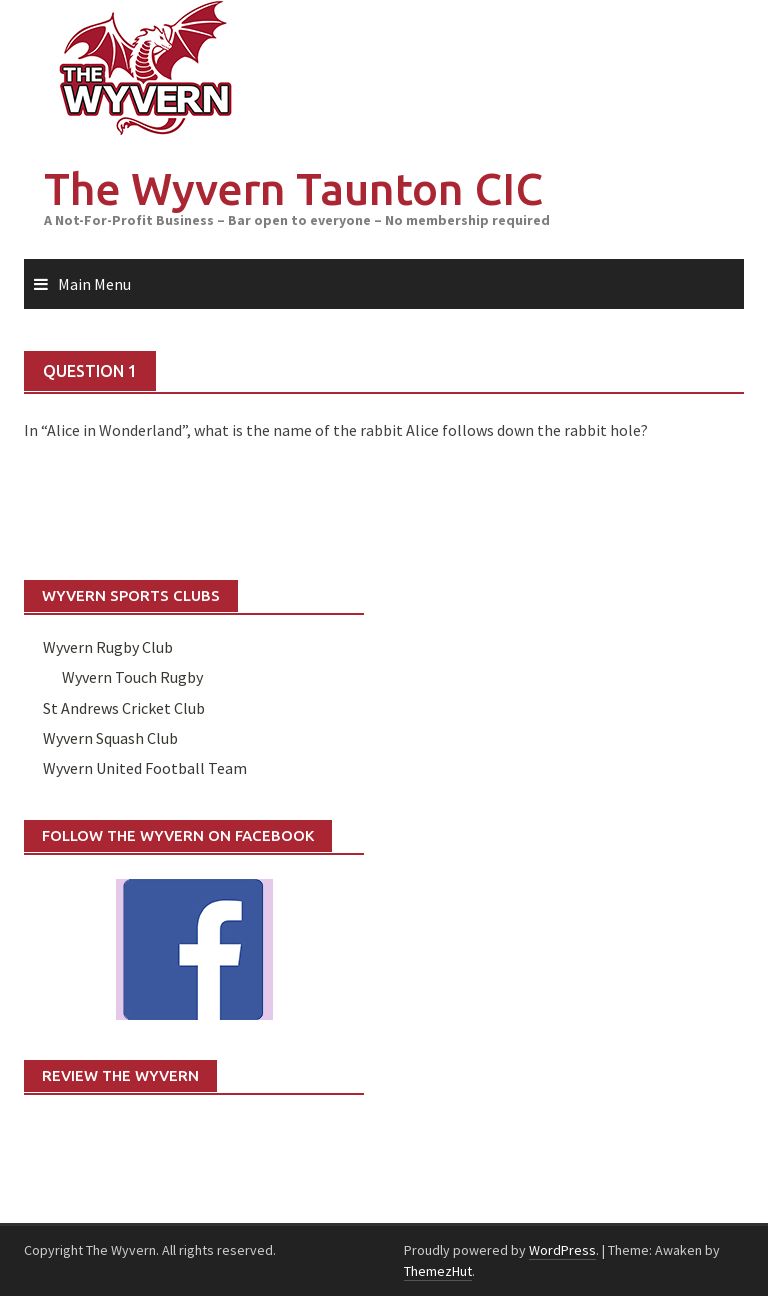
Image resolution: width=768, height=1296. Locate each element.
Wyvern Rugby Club (108, 647)
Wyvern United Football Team (145, 768)
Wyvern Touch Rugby (132, 677)
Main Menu (94, 284)
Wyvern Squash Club (110, 738)
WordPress (562, 1250)
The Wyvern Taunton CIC (293, 188)
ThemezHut (438, 1271)
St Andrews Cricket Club (124, 708)
